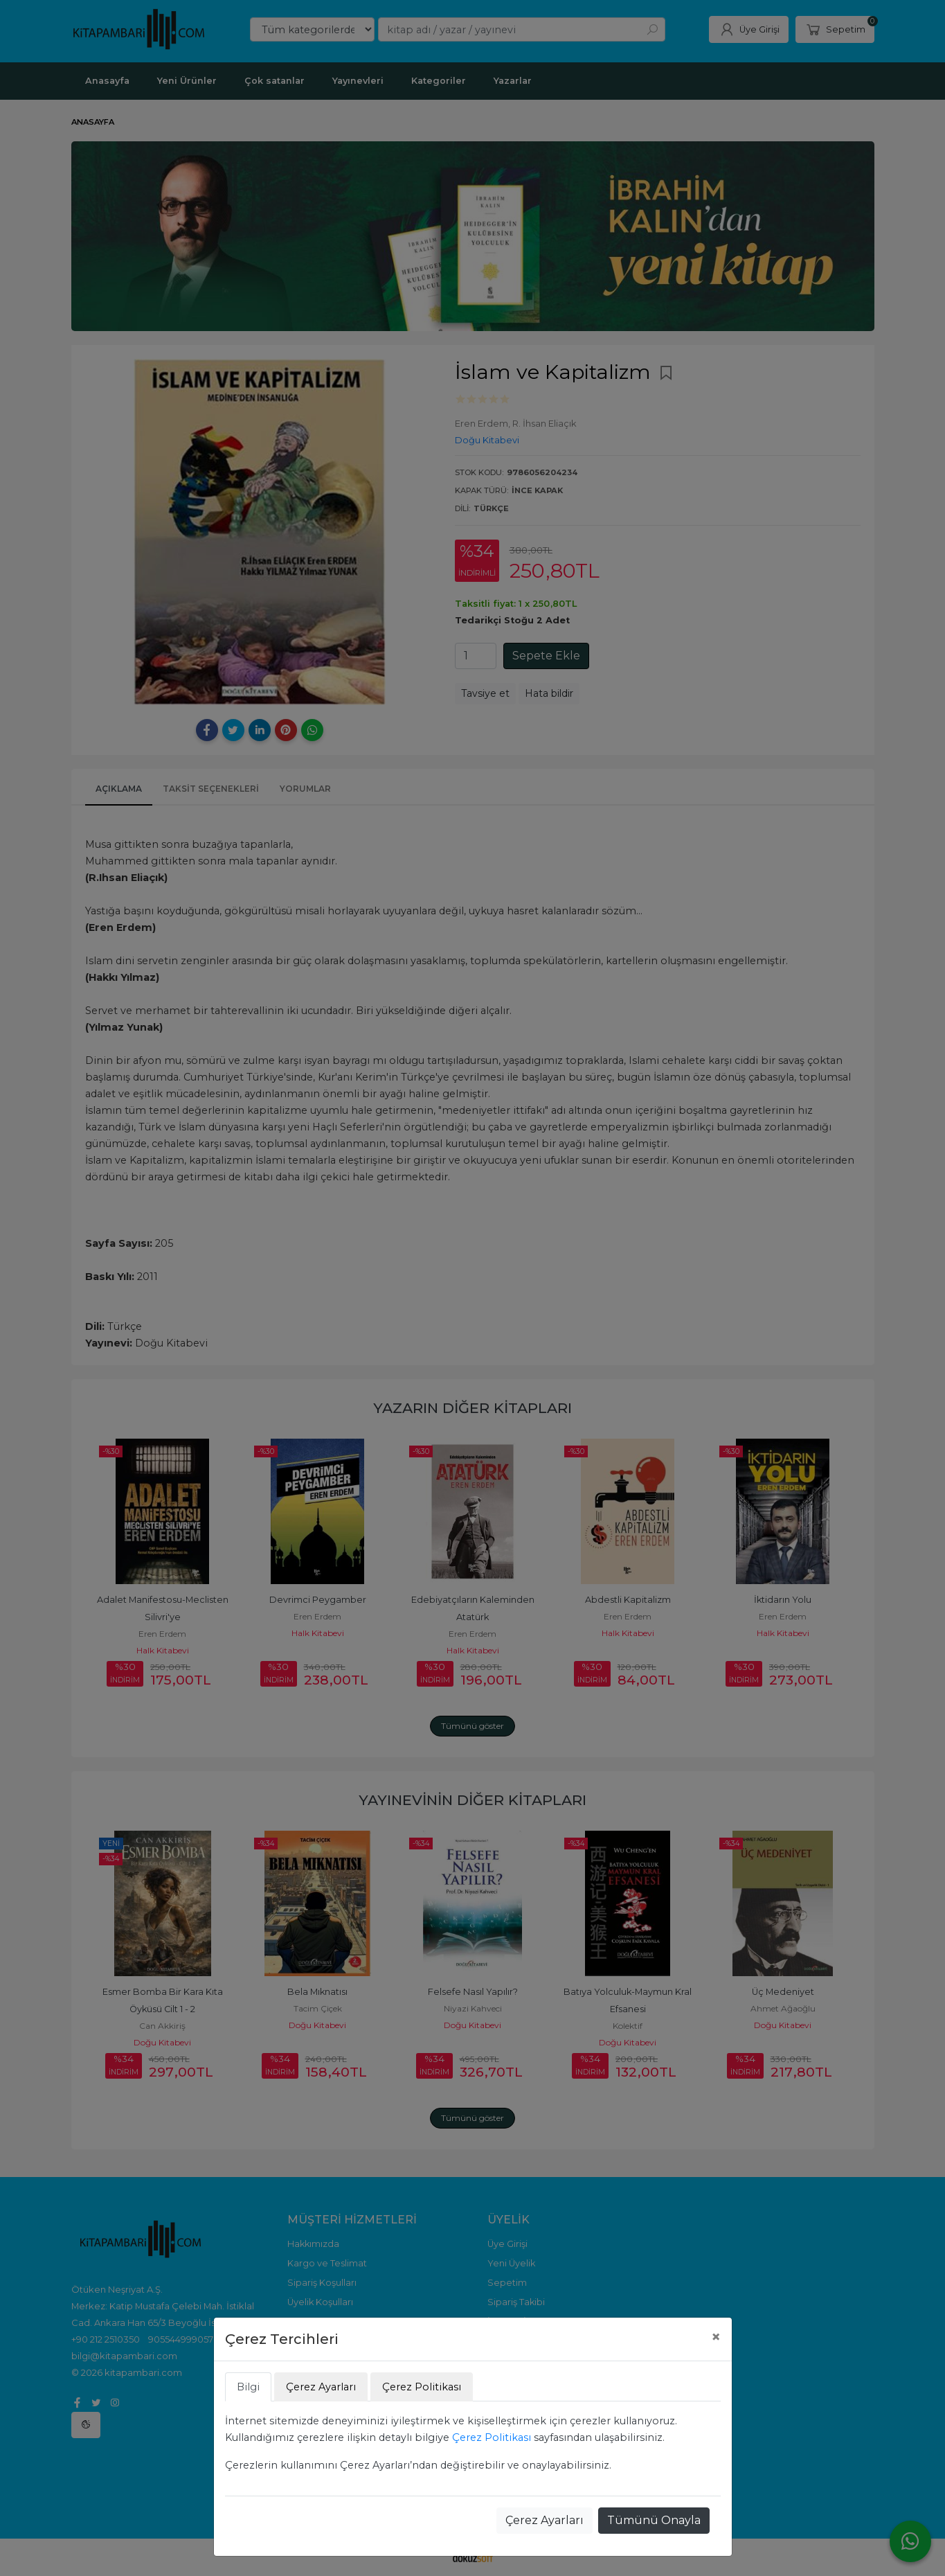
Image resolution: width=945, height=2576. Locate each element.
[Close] (716, 2337)
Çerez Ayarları (544, 2520)
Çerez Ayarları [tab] (321, 2387)
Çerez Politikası (491, 2437)
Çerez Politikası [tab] (421, 2387)
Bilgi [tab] (248, 2387)
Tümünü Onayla (654, 2520)
